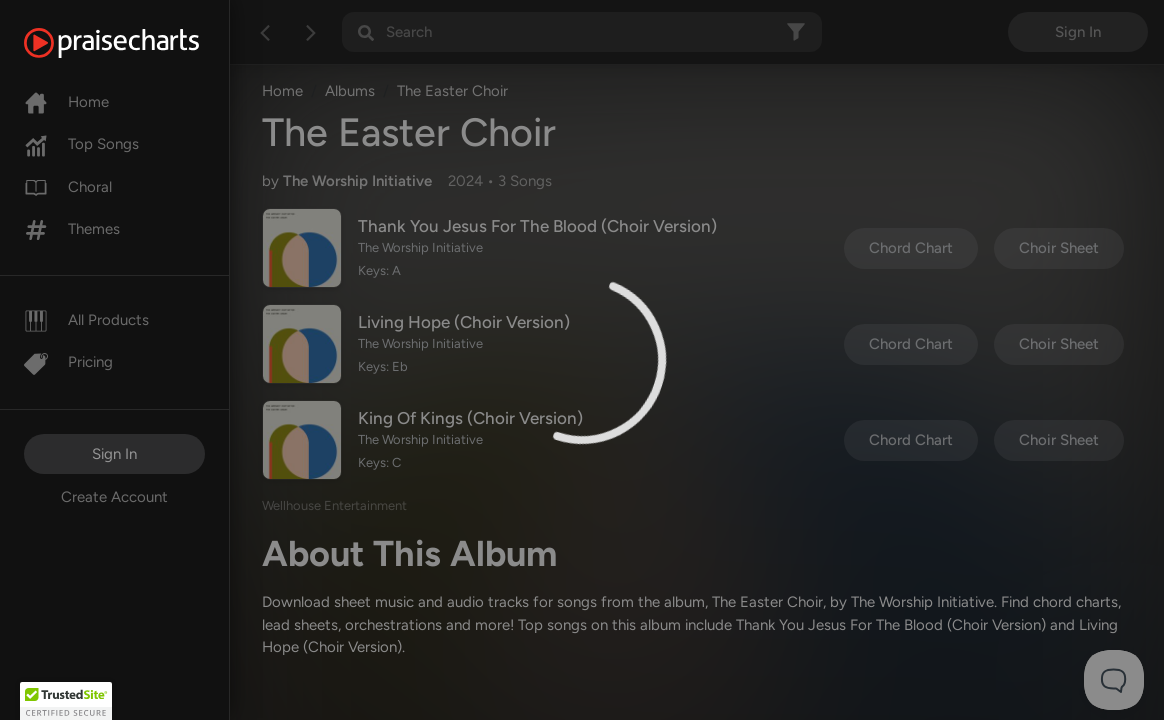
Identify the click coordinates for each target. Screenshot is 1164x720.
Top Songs (81, 144)
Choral (68, 187)
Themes (72, 229)
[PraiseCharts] (136, 43)
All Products (86, 320)
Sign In (114, 454)
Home (66, 102)
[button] (66, 701)
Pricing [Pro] (68, 362)
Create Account (114, 497)
